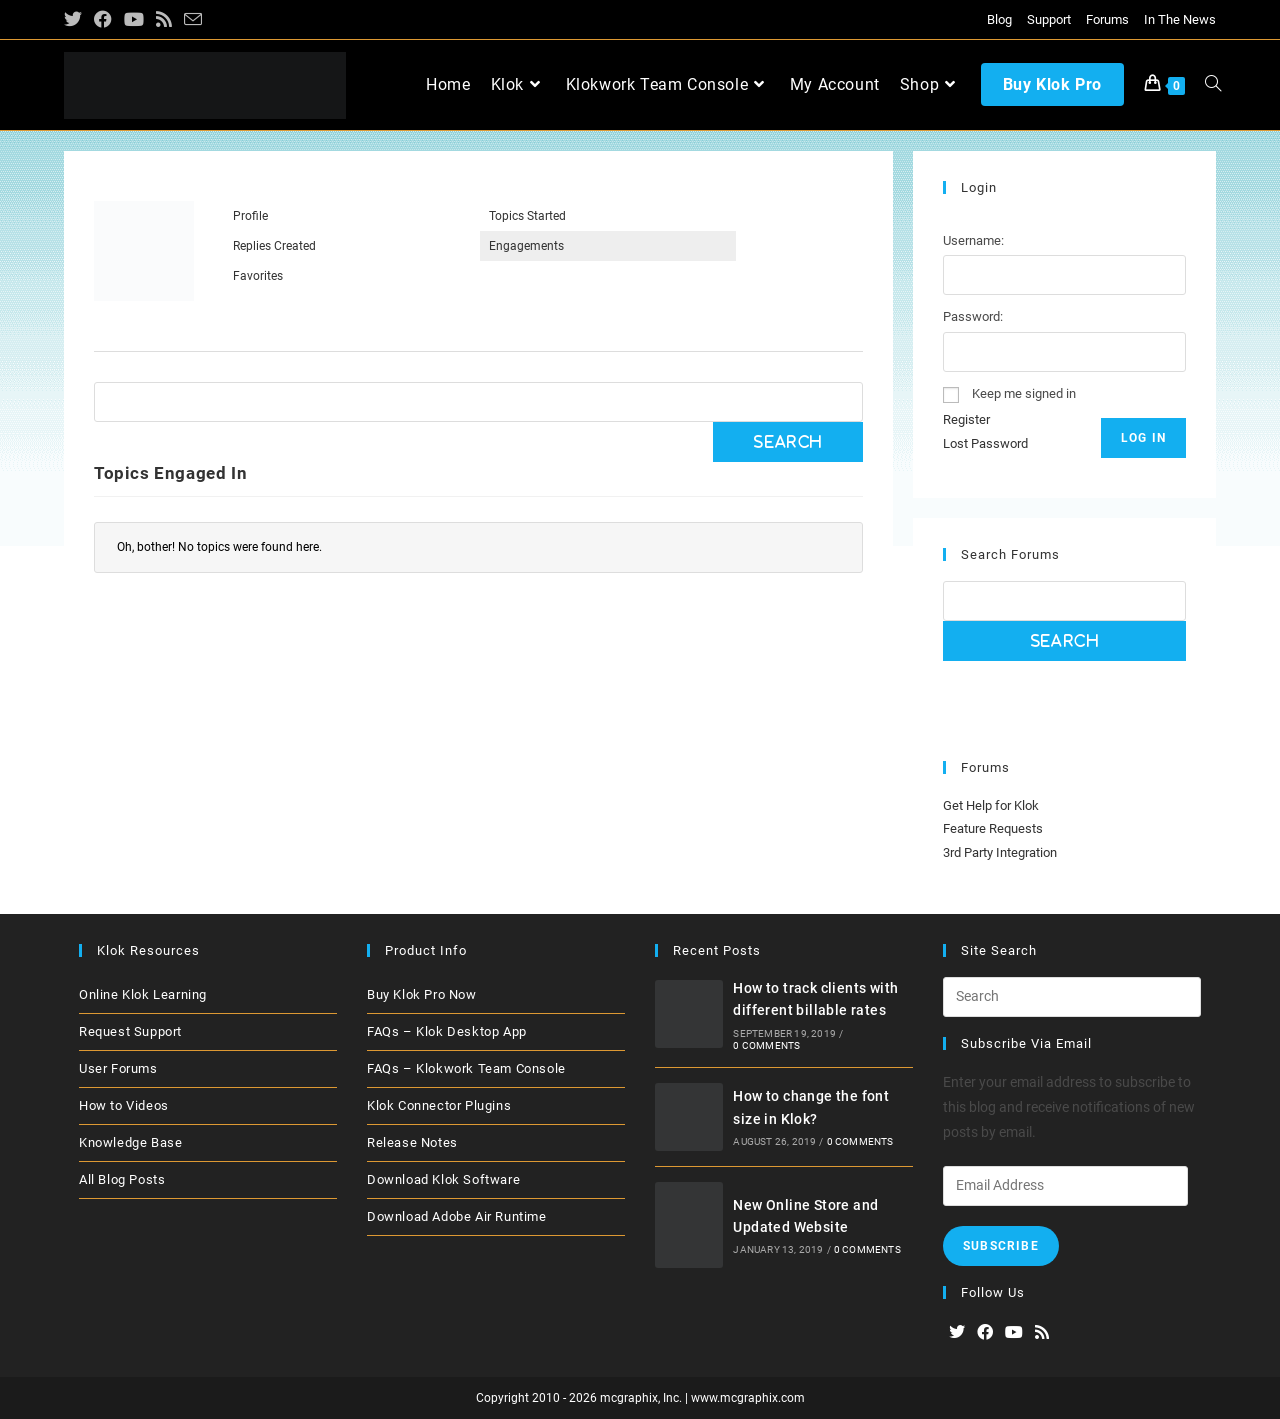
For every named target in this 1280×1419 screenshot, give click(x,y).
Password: (973, 316)
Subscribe (1001, 1246)
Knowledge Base (130, 1142)
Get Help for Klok (991, 805)
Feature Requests (993, 828)
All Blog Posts (122, 1179)
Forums (1107, 19)
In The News (1180, 19)
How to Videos (124, 1105)
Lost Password (985, 443)
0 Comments (766, 1045)
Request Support (130, 1031)
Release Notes (412, 1142)
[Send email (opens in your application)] (193, 20)
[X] (957, 1333)
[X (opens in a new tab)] (76, 20)
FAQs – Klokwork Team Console (466, 1068)
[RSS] (1042, 1333)
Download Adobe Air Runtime (457, 1216)
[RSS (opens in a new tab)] (164, 20)
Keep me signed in (1024, 393)
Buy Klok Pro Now (422, 994)
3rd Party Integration (1000, 852)
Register (966, 419)
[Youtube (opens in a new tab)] (134, 20)
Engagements (526, 246)
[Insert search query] (1072, 997)
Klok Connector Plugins (439, 1105)
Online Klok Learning (143, 994)
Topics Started (527, 216)
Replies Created (274, 246)
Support (1049, 19)
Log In (1143, 438)
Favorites (258, 276)
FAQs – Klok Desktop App (447, 1031)
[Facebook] (985, 1333)
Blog (999, 19)
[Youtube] (1014, 1333)
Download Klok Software (443, 1179)
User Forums (118, 1068)
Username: (973, 240)
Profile (250, 216)
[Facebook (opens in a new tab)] (103, 20)
